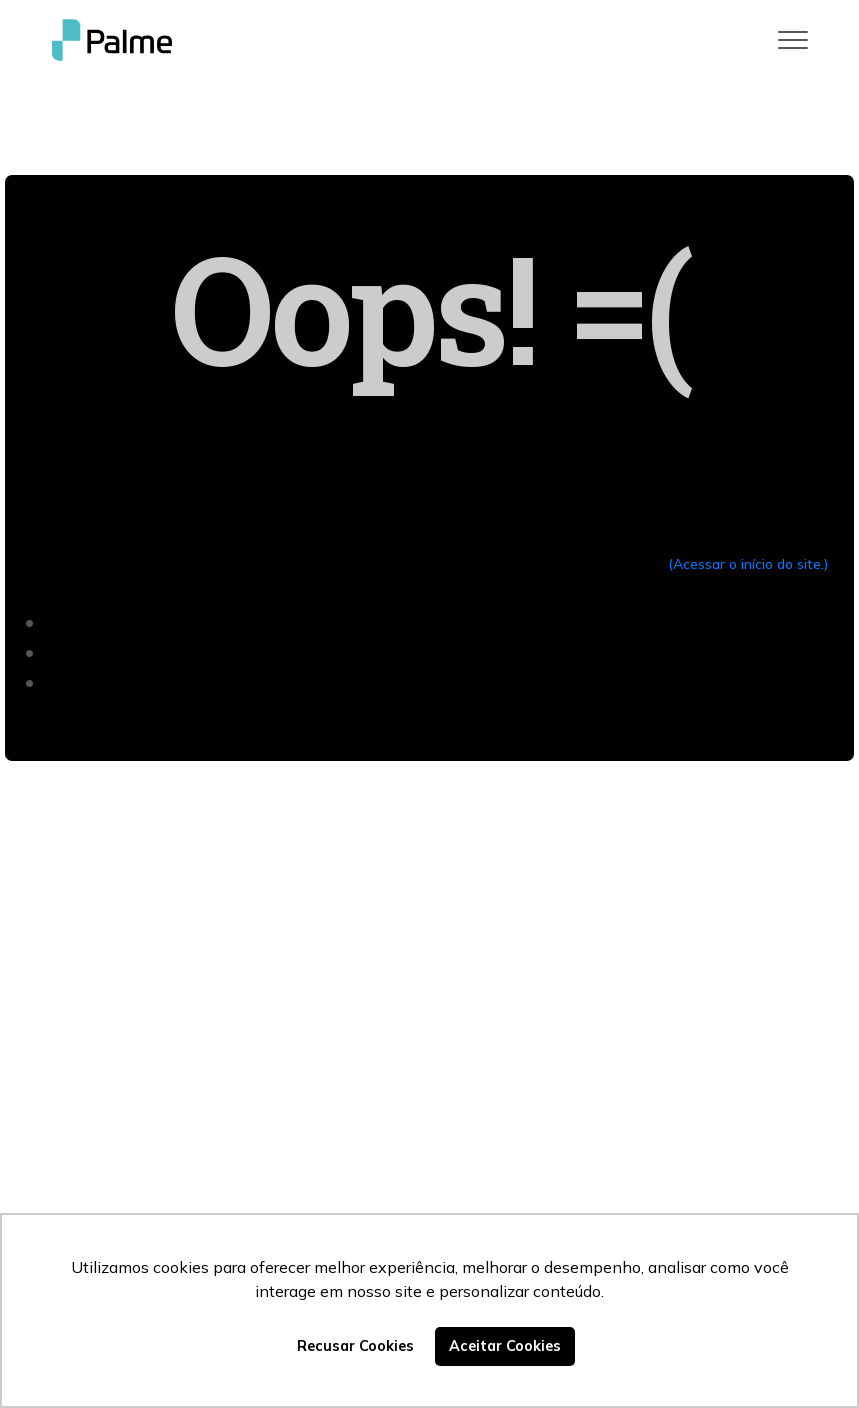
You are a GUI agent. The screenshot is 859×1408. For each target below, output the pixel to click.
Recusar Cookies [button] (355, 1346)
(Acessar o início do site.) (748, 564)
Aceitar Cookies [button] (505, 1346)
